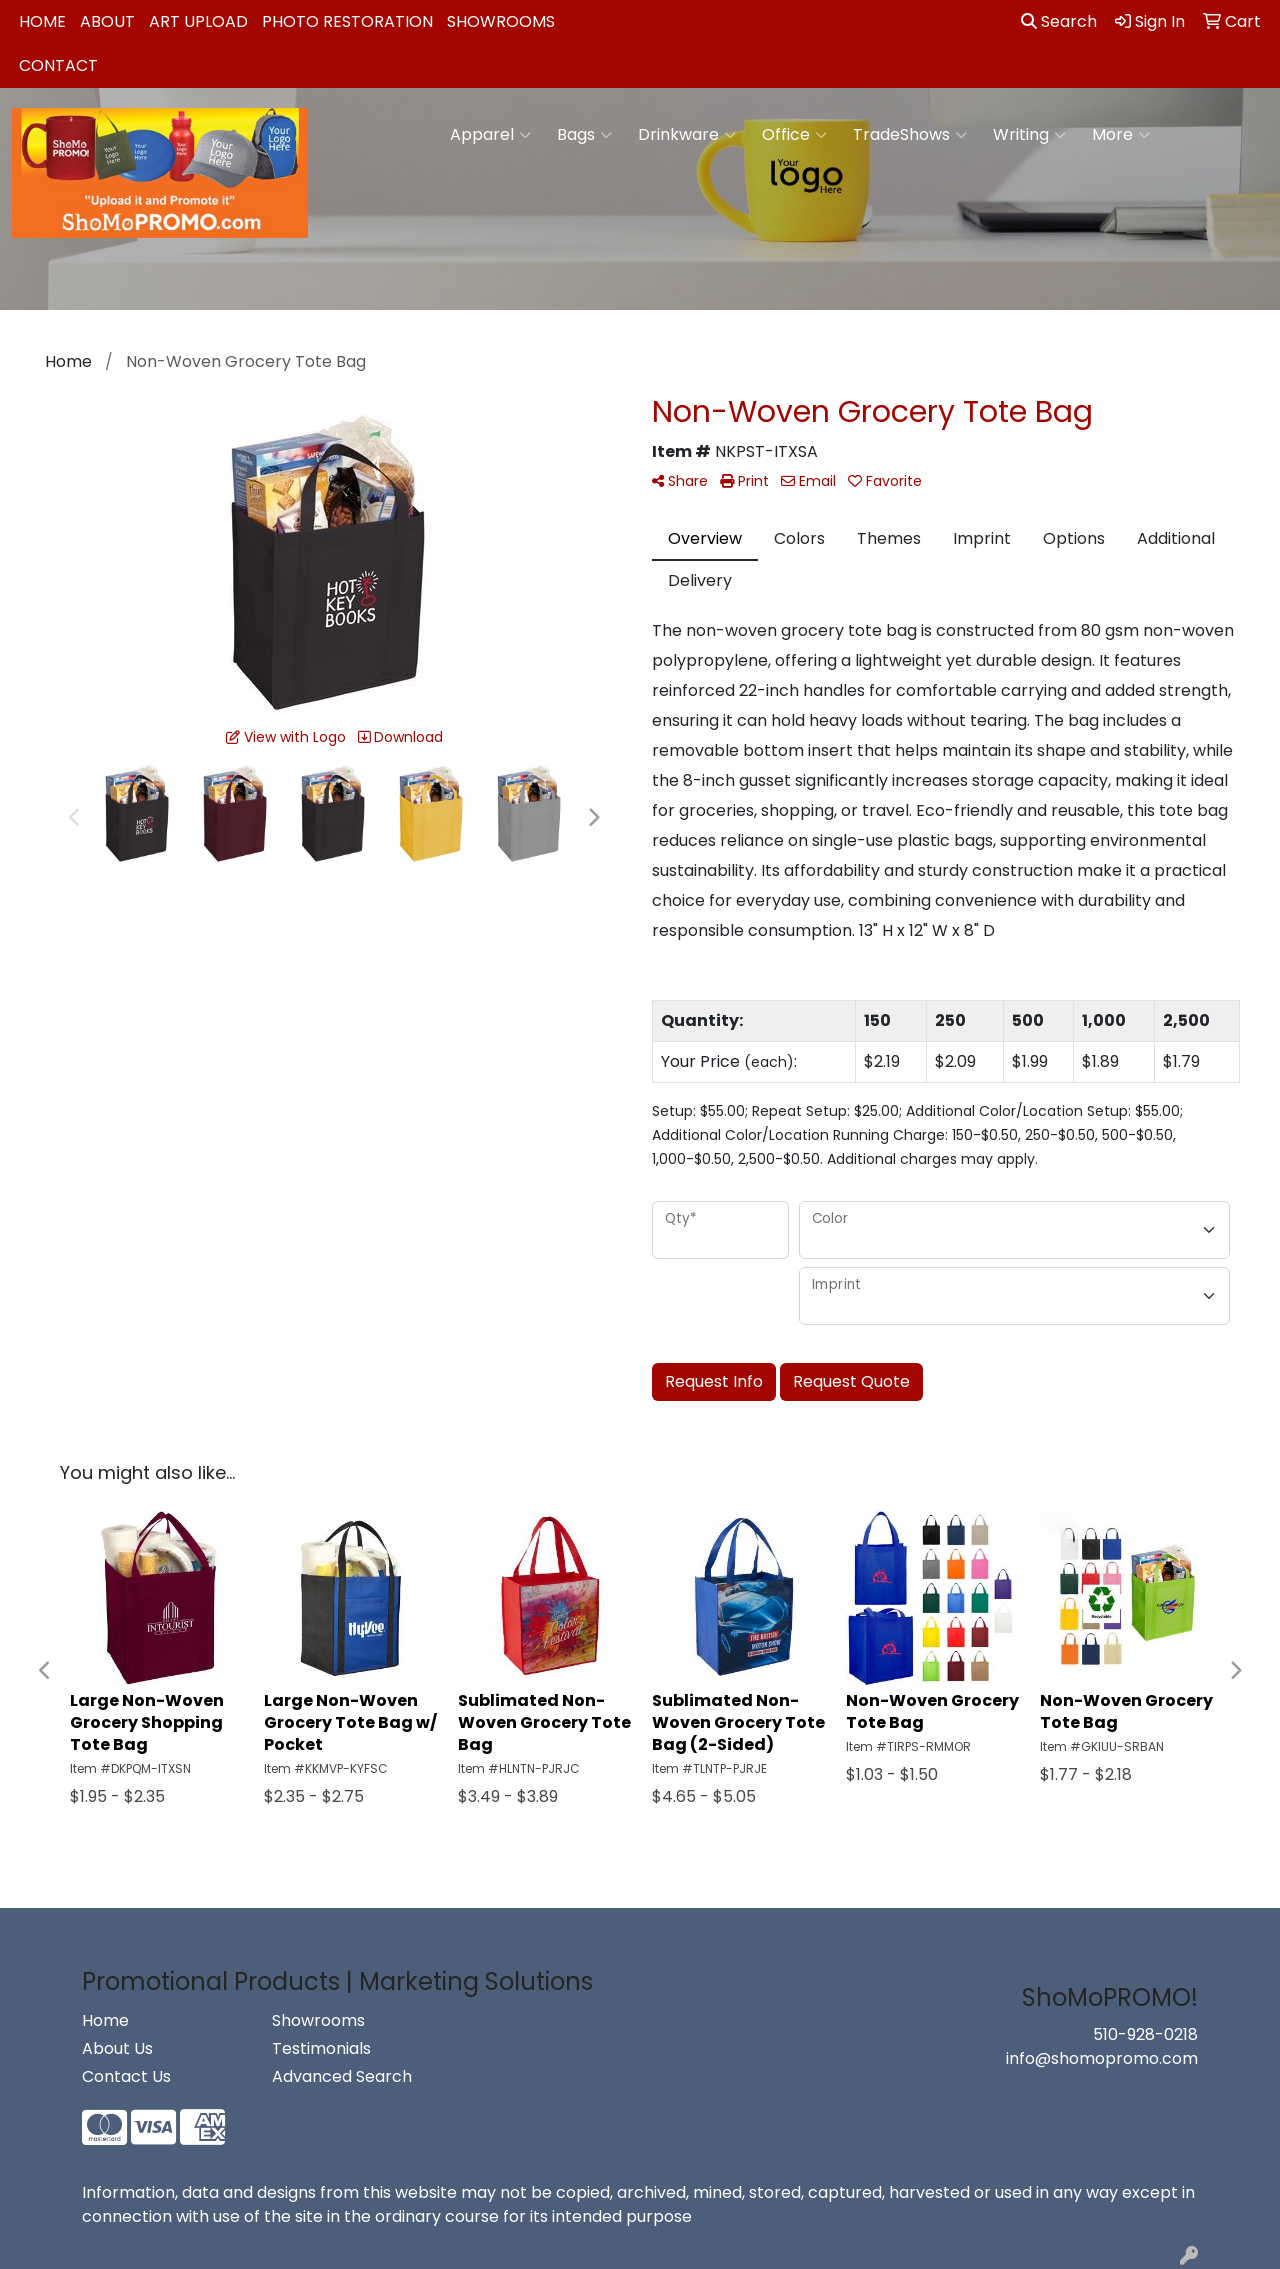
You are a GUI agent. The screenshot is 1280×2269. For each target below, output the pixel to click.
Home (42, 21)
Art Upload (198, 21)
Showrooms (501, 21)
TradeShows (910, 135)
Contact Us (126, 2076)
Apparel (490, 135)
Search (1059, 21)
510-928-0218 (1145, 2034)
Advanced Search (342, 2076)
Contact (58, 65)
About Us (117, 2048)
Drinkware (687, 135)
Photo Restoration (347, 21)
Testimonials (321, 2048)
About (107, 21)
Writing (1029, 135)
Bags (584, 135)
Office (794, 135)
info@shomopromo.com (1102, 2058)
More (1121, 135)
